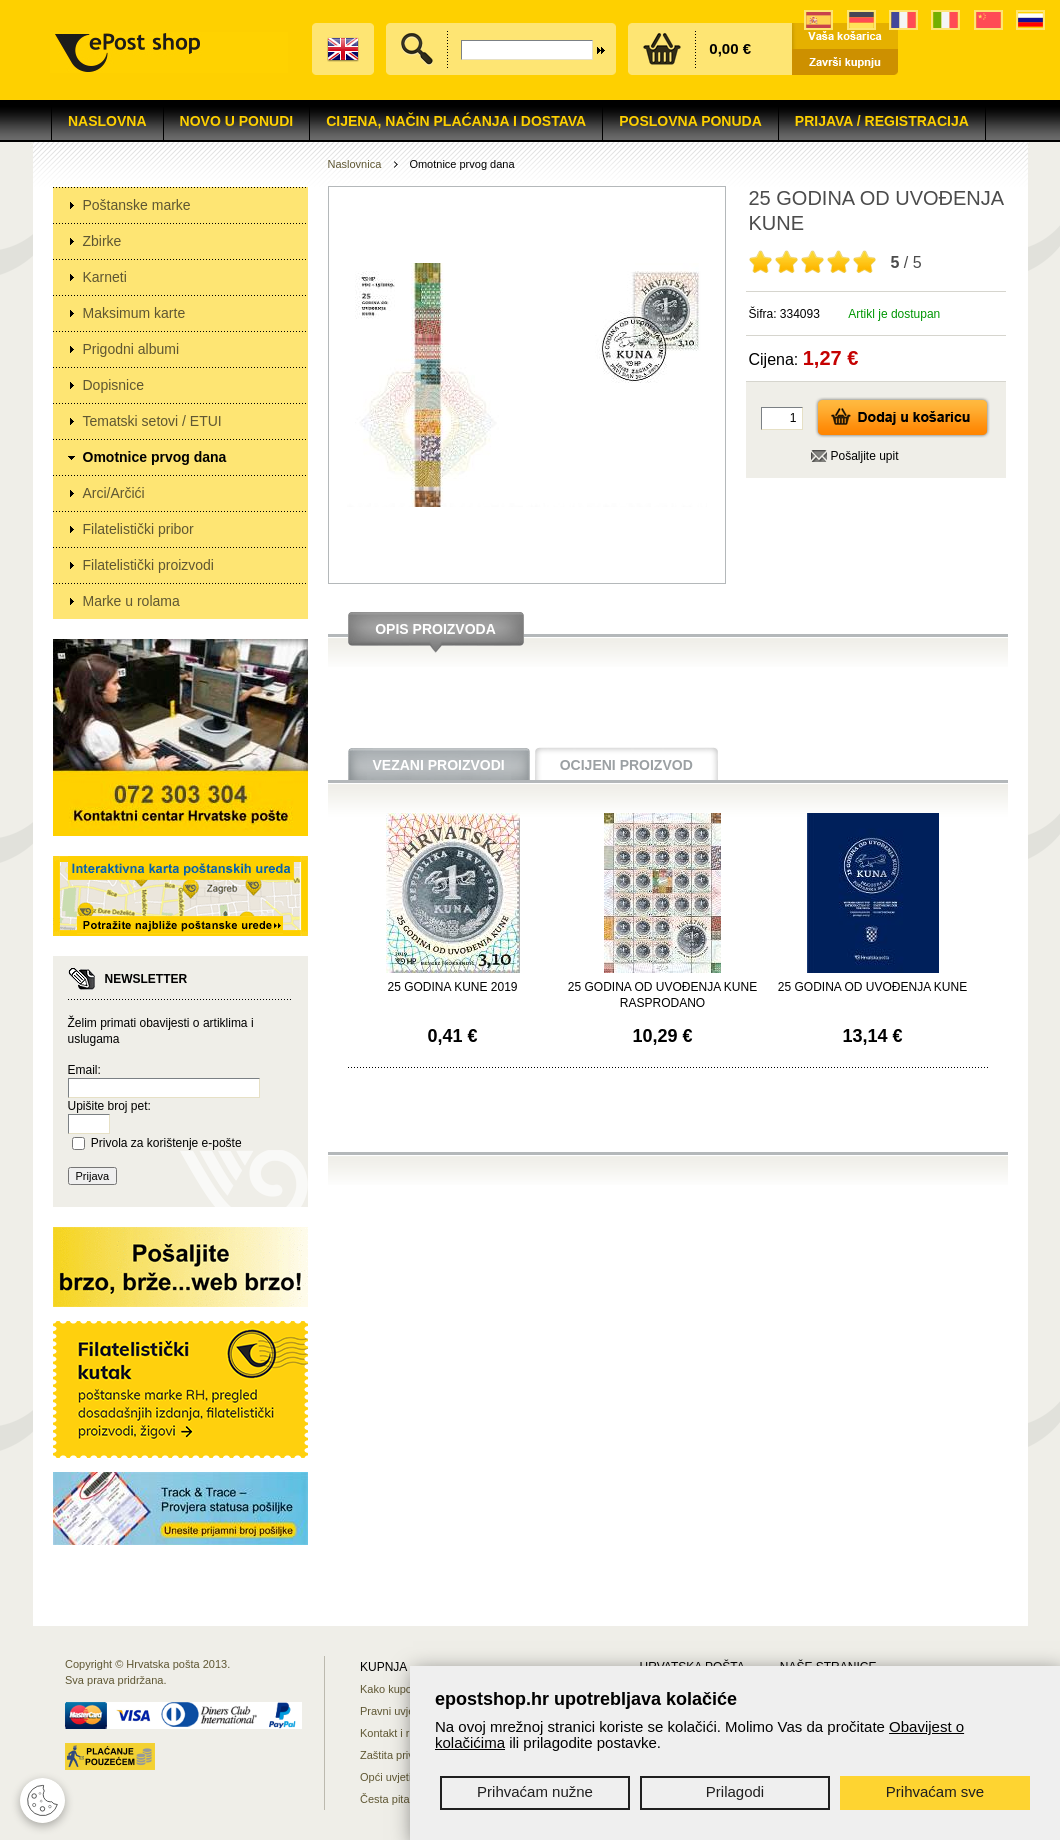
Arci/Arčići (114, 493)
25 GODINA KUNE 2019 (452, 987)
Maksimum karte (134, 313)
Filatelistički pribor (138, 529)
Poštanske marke (137, 205)
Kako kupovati (394, 1689)
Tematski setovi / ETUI (152, 421)
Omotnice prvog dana (155, 457)
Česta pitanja (392, 1799)
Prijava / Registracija (882, 121)
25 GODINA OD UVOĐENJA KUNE (872, 987)
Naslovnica (355, 164)
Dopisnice (113, 385)
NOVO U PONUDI (237, 121)
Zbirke (102, 241)
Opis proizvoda (435, 629)
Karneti (105, 277)
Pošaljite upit (865, 456)
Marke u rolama (131, 601)
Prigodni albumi (131, 349)
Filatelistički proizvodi (148, 565)
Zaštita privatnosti (403, 1755)
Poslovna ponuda (690, 121)
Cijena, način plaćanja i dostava (456, 121)
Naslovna (107, 121)
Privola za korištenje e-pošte (166, 1143)
